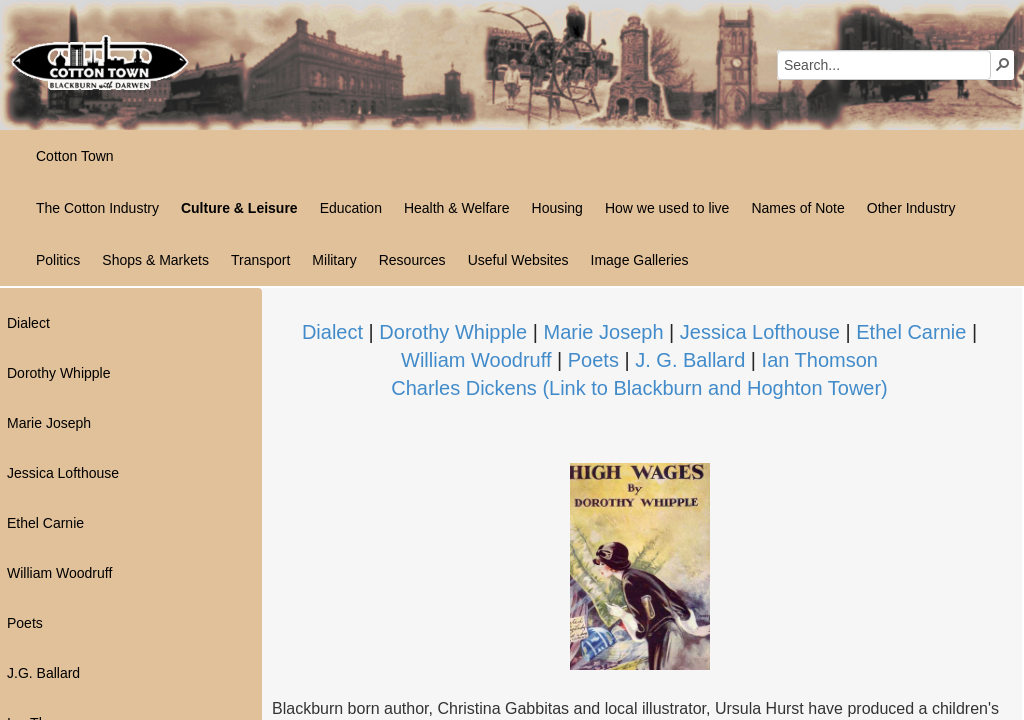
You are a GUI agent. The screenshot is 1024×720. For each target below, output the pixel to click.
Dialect (332, 332)
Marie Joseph (603, 332)
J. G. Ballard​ (690, 360)
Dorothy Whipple (453, 332)
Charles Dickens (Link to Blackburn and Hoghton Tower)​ (639, 388)
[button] (1003, 64)
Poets (593, 360)
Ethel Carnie (911, 332)
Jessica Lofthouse (760, 332)
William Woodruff (476, 360)
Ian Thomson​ (820, 360)
